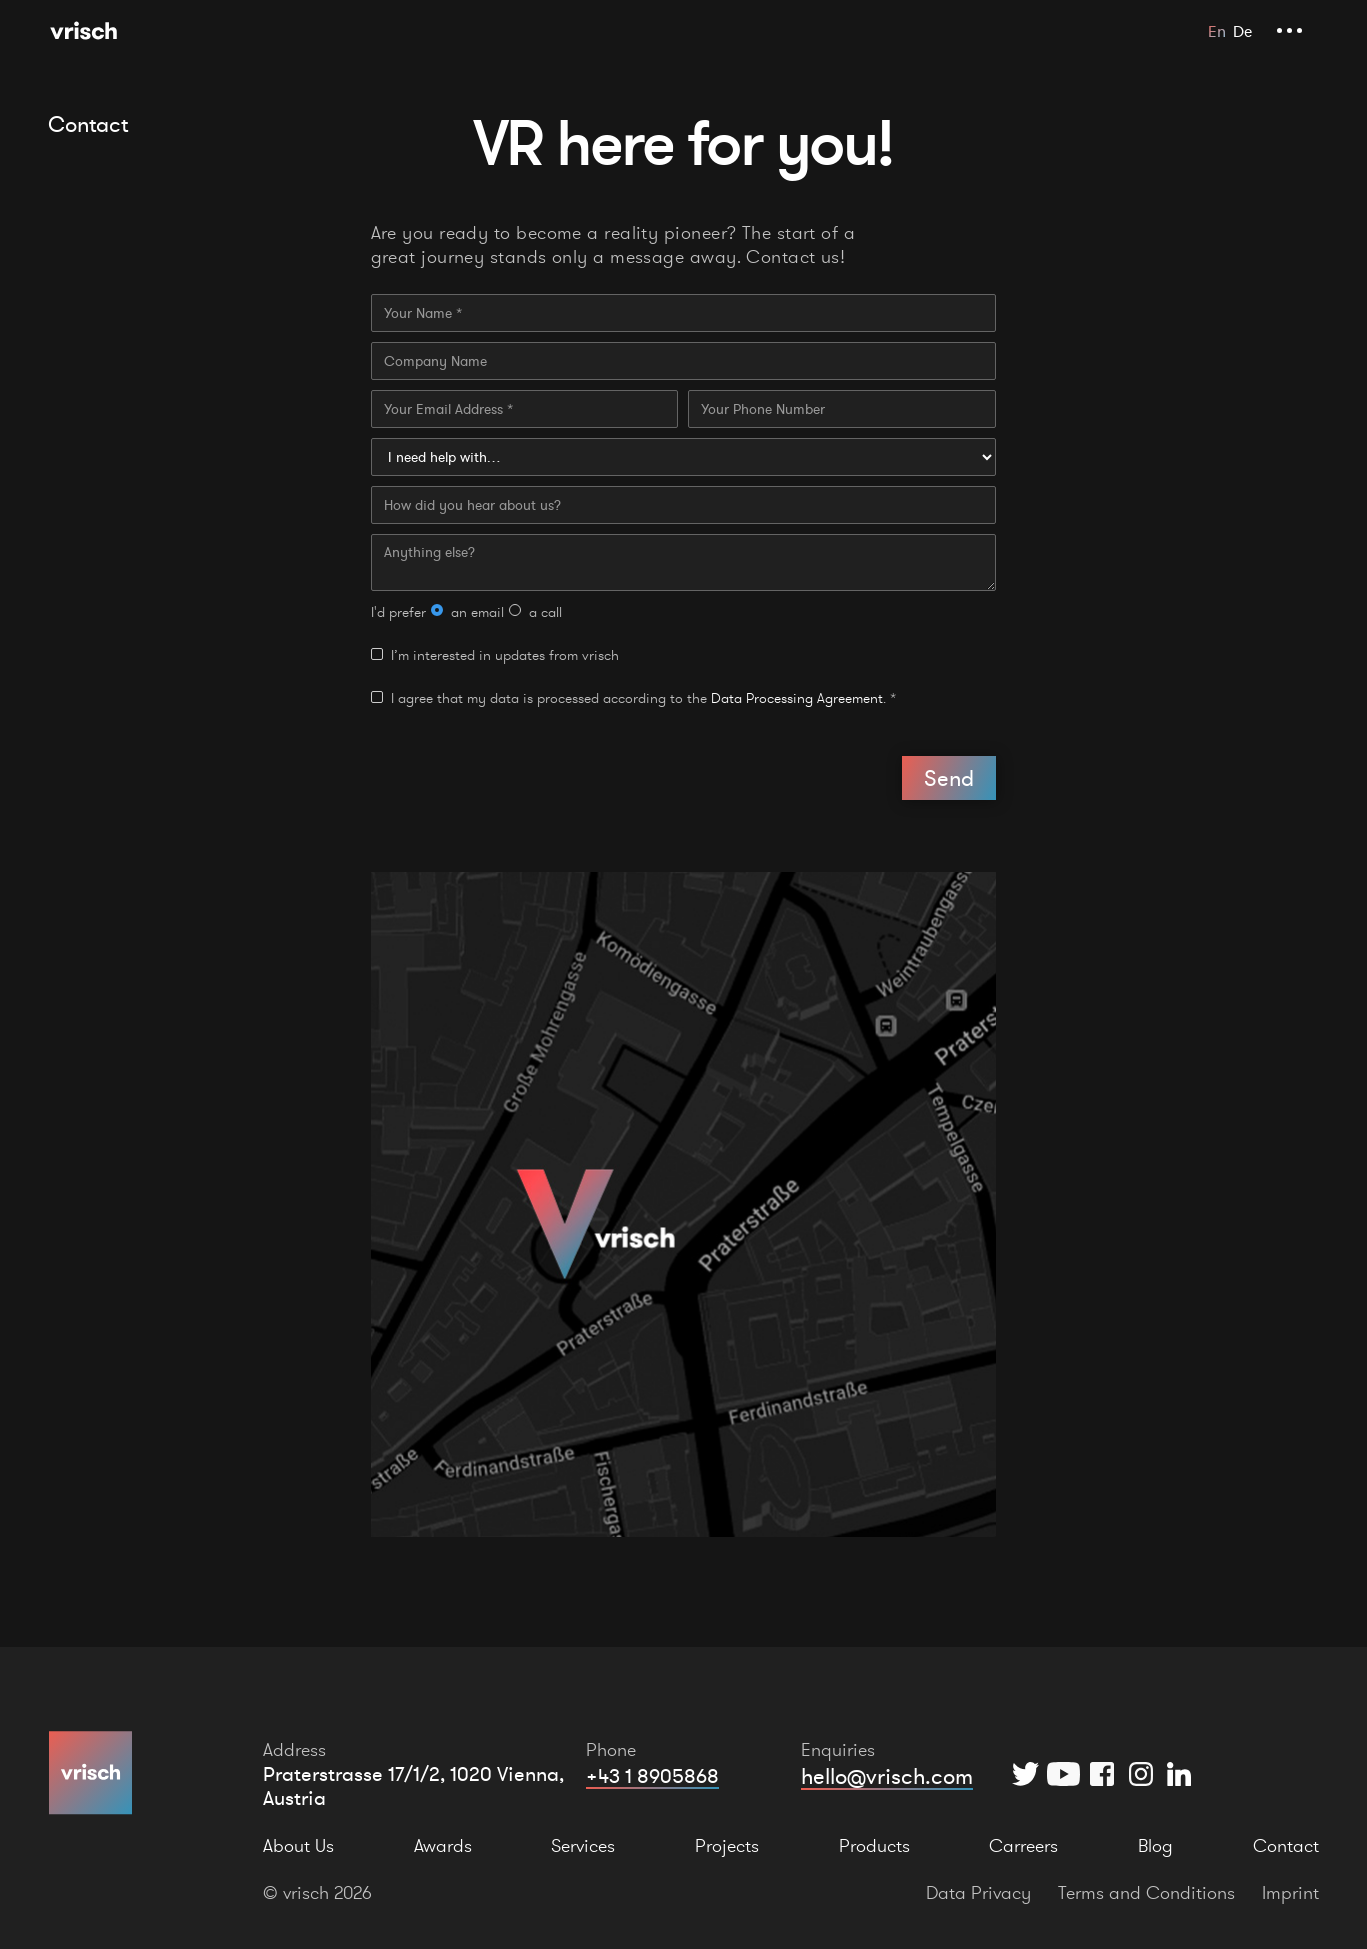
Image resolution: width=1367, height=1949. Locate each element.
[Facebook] (1102, 1774)
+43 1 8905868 (652, 1776)
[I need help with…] (684, 457)
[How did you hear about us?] (684, 505)
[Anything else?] (684, 563)
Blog (1155, 1845)
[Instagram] (1140, 1774)
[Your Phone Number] (842, 409)
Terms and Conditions (1146, 1892)
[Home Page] (83, 30)
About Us (298, 1845)
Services (583, 1845)
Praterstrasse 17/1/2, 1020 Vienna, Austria (413, 1786)
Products (874, 1845)
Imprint (1290, 1892)
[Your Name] (684, 313)
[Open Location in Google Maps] (684, 1204)
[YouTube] (1063, 1774)
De (1242, 31)
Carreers (1023, 1845)
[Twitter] (1025, 1774)
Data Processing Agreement (797, 698)
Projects (727, 1845)
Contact (1286, 1845)
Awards (443, 1845)
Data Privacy (978, 1892)
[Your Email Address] (525, 409)
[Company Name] (684, 361)
